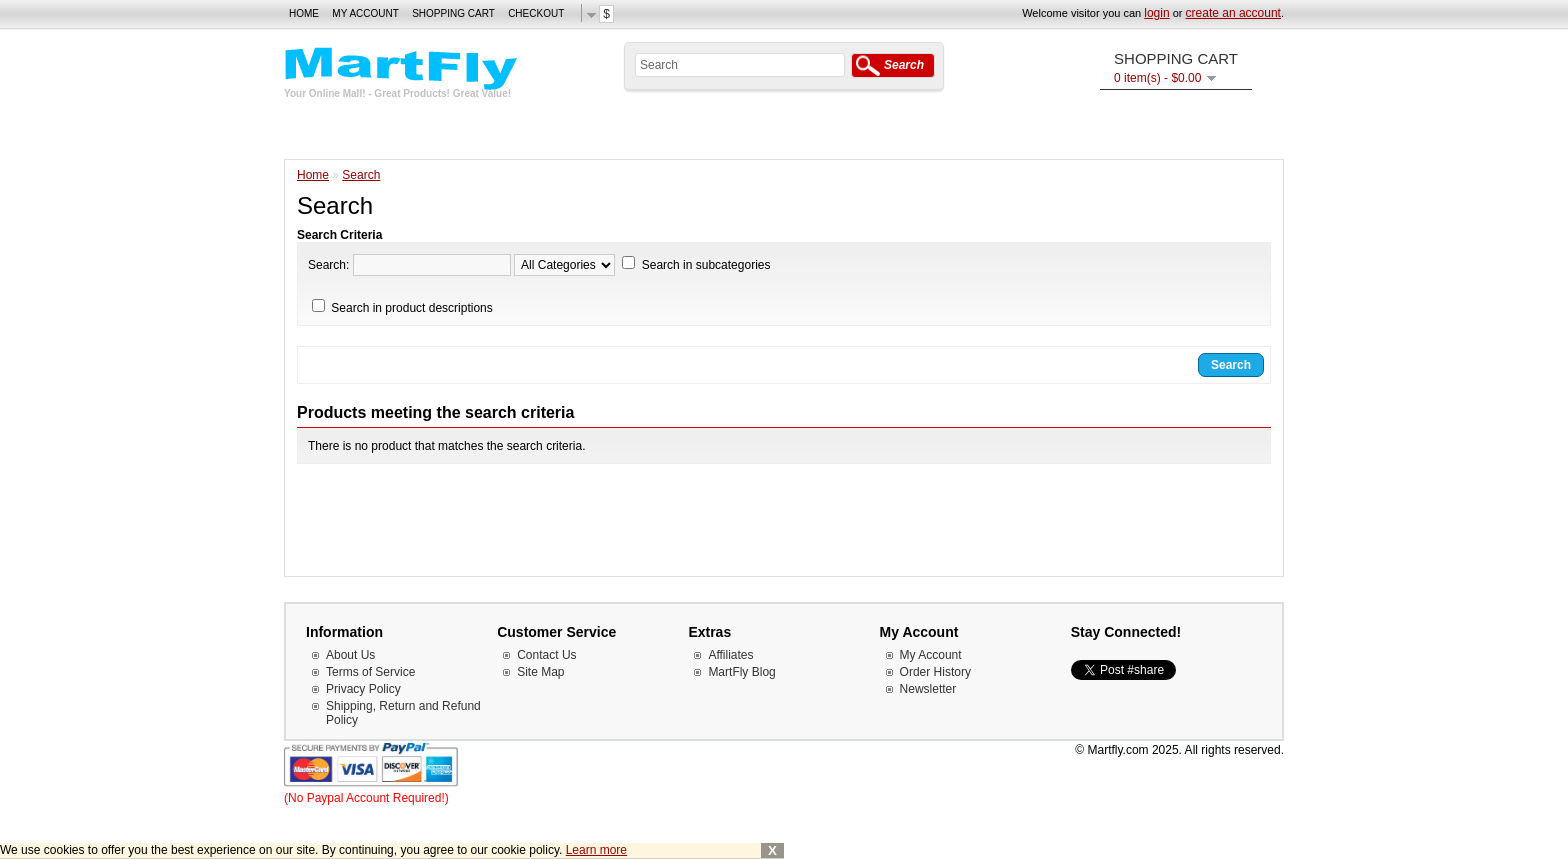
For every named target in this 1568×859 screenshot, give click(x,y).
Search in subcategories (706, 265)
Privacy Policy (363, 689)
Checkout (536, 13)
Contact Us (546, 655)
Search (361, 175)
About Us (350, 655)
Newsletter (928, 689)
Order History (935, 672)
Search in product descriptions (411, 308)
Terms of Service (370, 672)
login (1156, 13)
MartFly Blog (741, 672)
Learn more (596, 850)
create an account (1233, 13)
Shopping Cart (453, 13)
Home (304, 13)
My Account (365, 13)
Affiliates (730, 655)
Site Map (540, 672)
